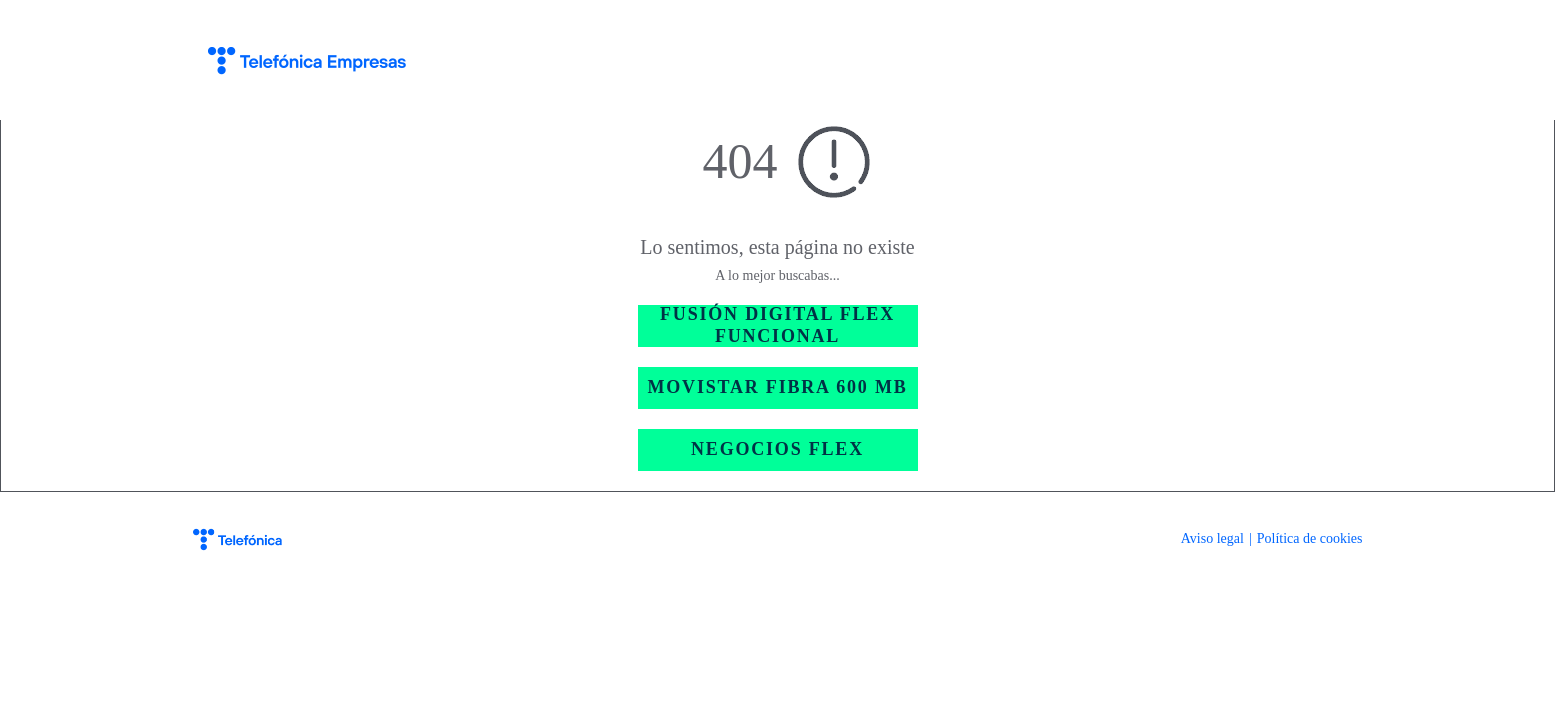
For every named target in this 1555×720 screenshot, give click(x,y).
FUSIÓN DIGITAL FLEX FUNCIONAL (777, 325)
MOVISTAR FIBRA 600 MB (778, 387)
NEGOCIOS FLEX (777, 449)
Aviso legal (1212, 538)
